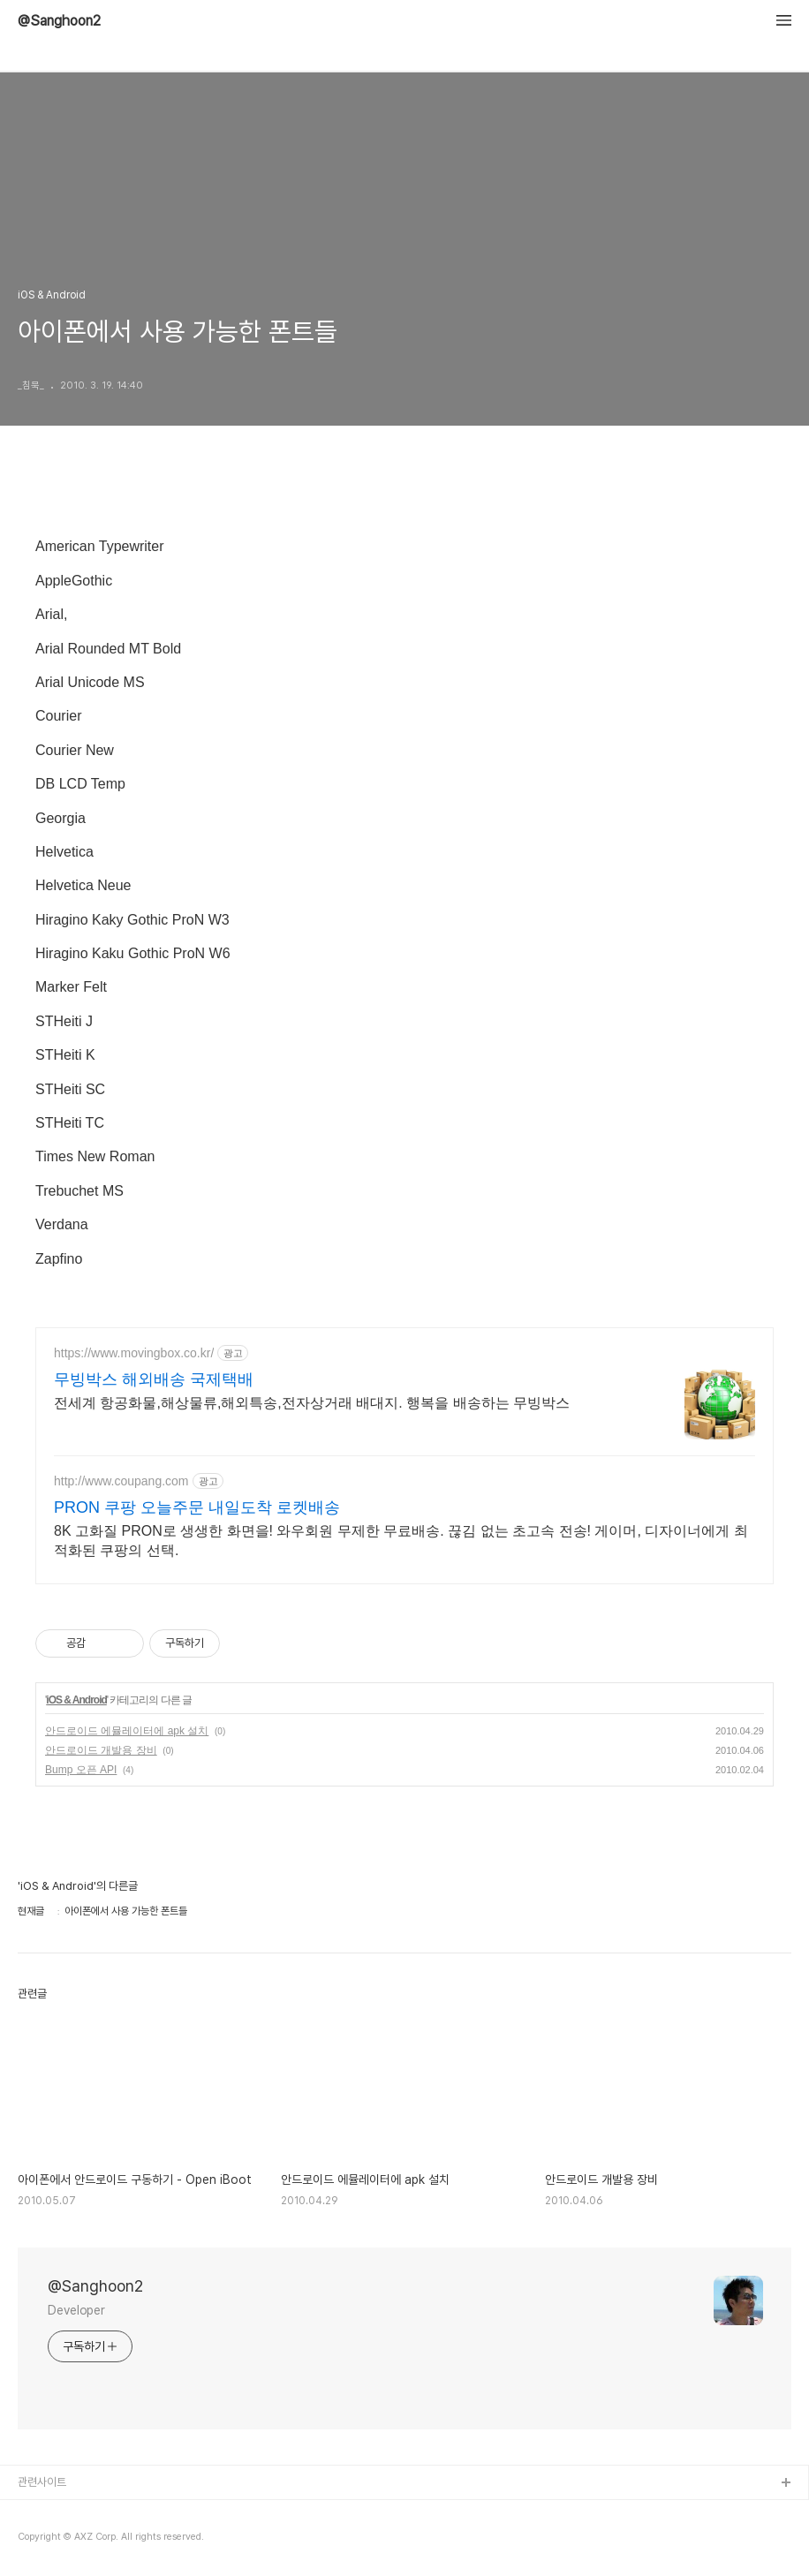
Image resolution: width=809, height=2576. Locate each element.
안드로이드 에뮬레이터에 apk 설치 (126, 1731)
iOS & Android (76, 1700)
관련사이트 (42, 2482)
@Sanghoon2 (59, 21)
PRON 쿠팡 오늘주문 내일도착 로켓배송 (197, 1507)
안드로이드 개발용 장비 (101, 1750)
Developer (76, 2310)
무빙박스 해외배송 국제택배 (153, 1379)
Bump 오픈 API (81, 1770)
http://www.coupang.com (121, 1481)
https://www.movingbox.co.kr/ (134, 1353)
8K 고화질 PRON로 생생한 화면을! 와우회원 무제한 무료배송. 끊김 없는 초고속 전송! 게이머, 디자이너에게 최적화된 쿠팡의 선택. (401, 1540)
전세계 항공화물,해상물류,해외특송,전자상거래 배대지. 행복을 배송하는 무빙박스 (312, 1402)
